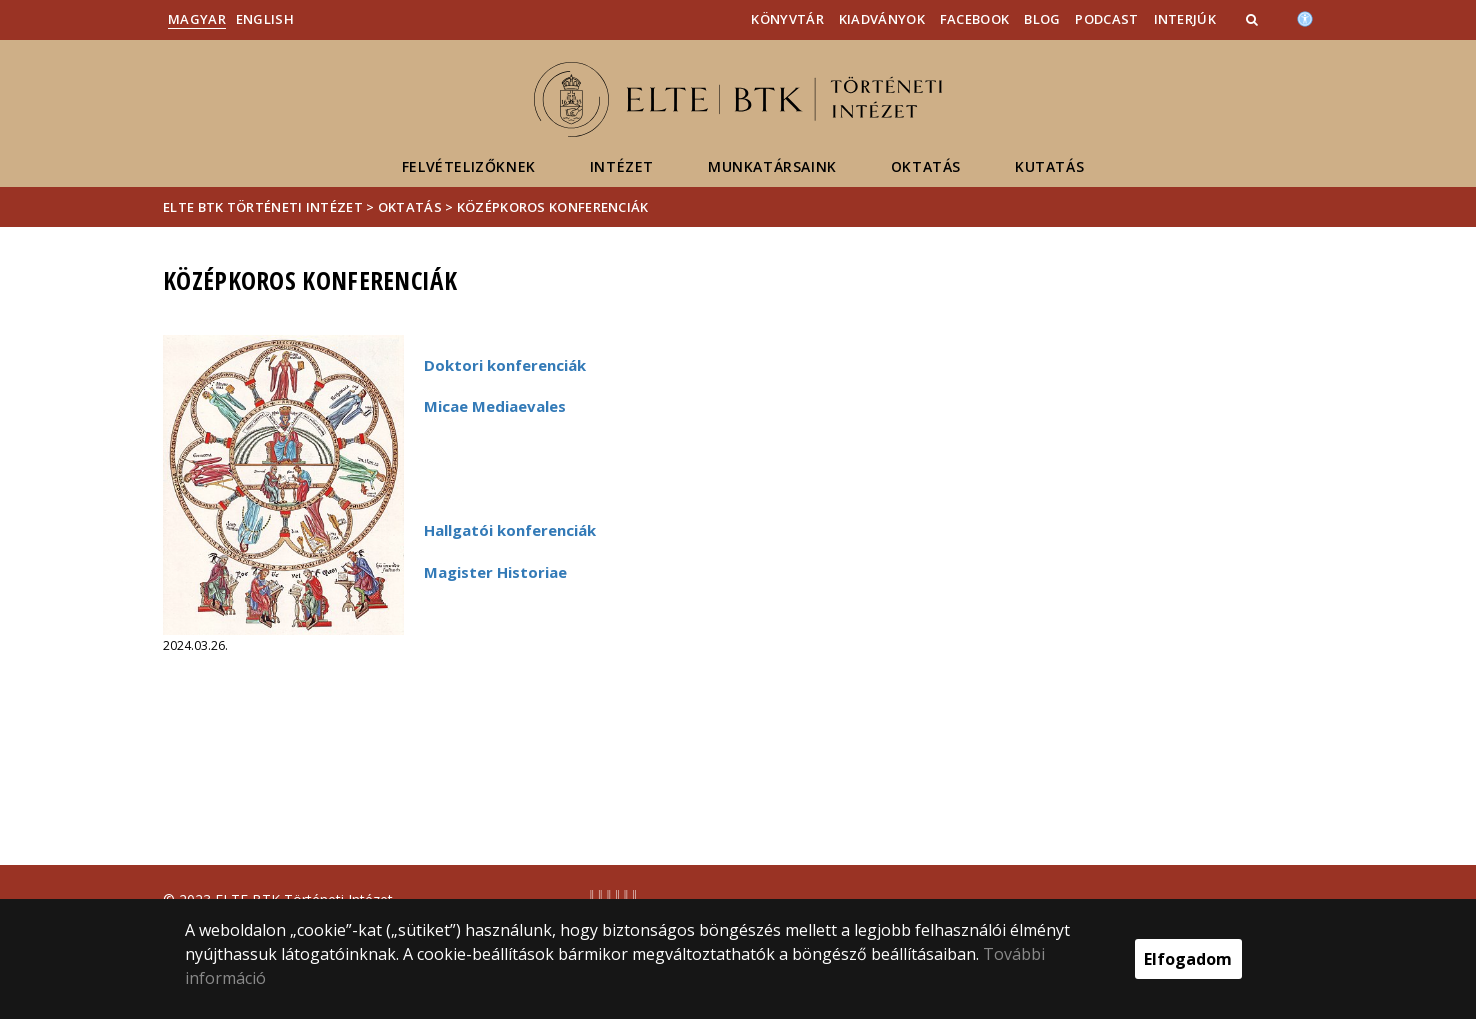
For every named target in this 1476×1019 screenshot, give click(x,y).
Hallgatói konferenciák (510, 530)
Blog (1042, 19)
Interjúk (1185, 19)
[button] (1254, 19)
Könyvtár (787, 19)
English (265, 19)
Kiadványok (882, 19)
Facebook (974, 19)
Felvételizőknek (469, 166)
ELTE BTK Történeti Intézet (263, 207)
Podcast (1106, 19)
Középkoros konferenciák (553, 207)
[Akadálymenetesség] (1305, 17)
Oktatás (926, 166)
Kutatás (1049, 166)
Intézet (622, 166)
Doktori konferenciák (505, 365)
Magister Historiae (495, 572)
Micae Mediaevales (495, 406)
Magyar (197, 19)
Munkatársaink (772, 166)
